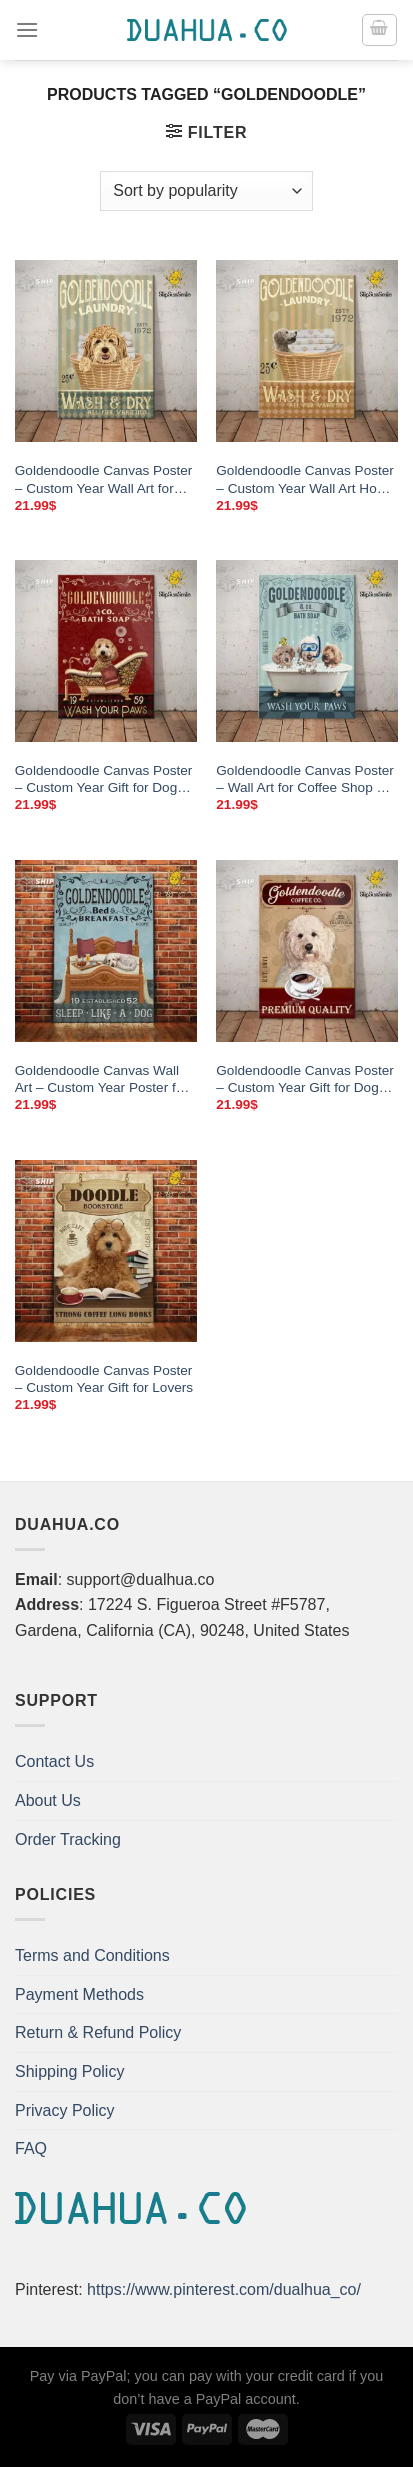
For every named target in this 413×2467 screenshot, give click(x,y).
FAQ (31, 2148)
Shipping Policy (69, 2071)
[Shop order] (206, 191)
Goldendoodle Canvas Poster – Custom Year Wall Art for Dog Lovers (104, 480)
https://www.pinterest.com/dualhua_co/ (224, 2289)
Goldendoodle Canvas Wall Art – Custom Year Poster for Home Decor (101, 1080)
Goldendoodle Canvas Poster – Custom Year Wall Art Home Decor (305, 480)
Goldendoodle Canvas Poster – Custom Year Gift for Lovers (104, 1379)
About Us (48, 1800)
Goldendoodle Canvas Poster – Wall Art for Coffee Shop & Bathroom (305, 780)
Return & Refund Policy (98, 2032)
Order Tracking (68, 1839)
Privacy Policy (65, 2110)
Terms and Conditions (92, 1955)
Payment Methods (79, 1994)
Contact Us (54, 1761)
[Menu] (27, 29)
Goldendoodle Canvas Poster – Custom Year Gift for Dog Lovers (104, 780)
